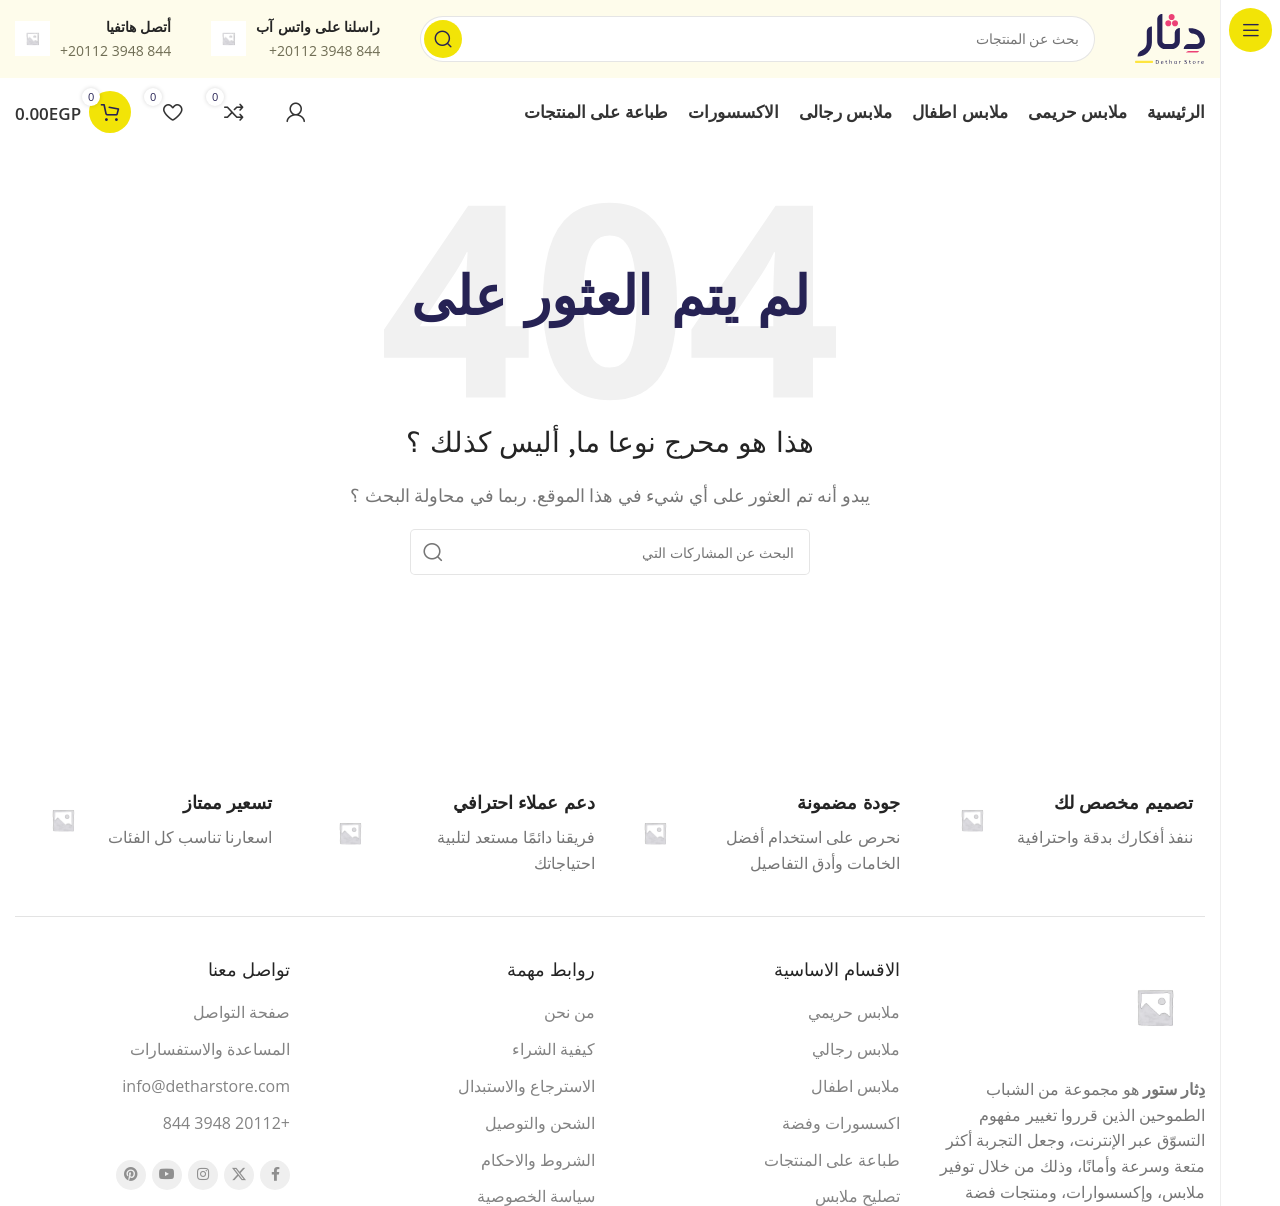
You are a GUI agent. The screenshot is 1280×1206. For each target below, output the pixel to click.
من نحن (569, 1016)
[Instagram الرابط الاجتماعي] (203, 1178)
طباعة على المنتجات (832, 1163)
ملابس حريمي (854, 1016)
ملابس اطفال (855, 1089)
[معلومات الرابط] (295, 40)
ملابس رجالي (856, 1052)
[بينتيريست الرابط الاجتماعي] (131, 1178)
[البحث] (757, 40)
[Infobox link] (762, 836)
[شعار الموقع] (1170, 38)
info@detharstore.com (206, 1089)
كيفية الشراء (553, 1052)
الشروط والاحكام (538, 1163)
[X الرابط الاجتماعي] (239, 1178)
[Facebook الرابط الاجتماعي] (275, 1178)
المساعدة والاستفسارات (210, 1052)
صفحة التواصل (241, 1016)
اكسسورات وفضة (841, 1126)
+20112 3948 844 (226, 1126)
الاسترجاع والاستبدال (526, 1089)
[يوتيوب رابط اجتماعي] (167, 1178)
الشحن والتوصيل (540, 1126)
